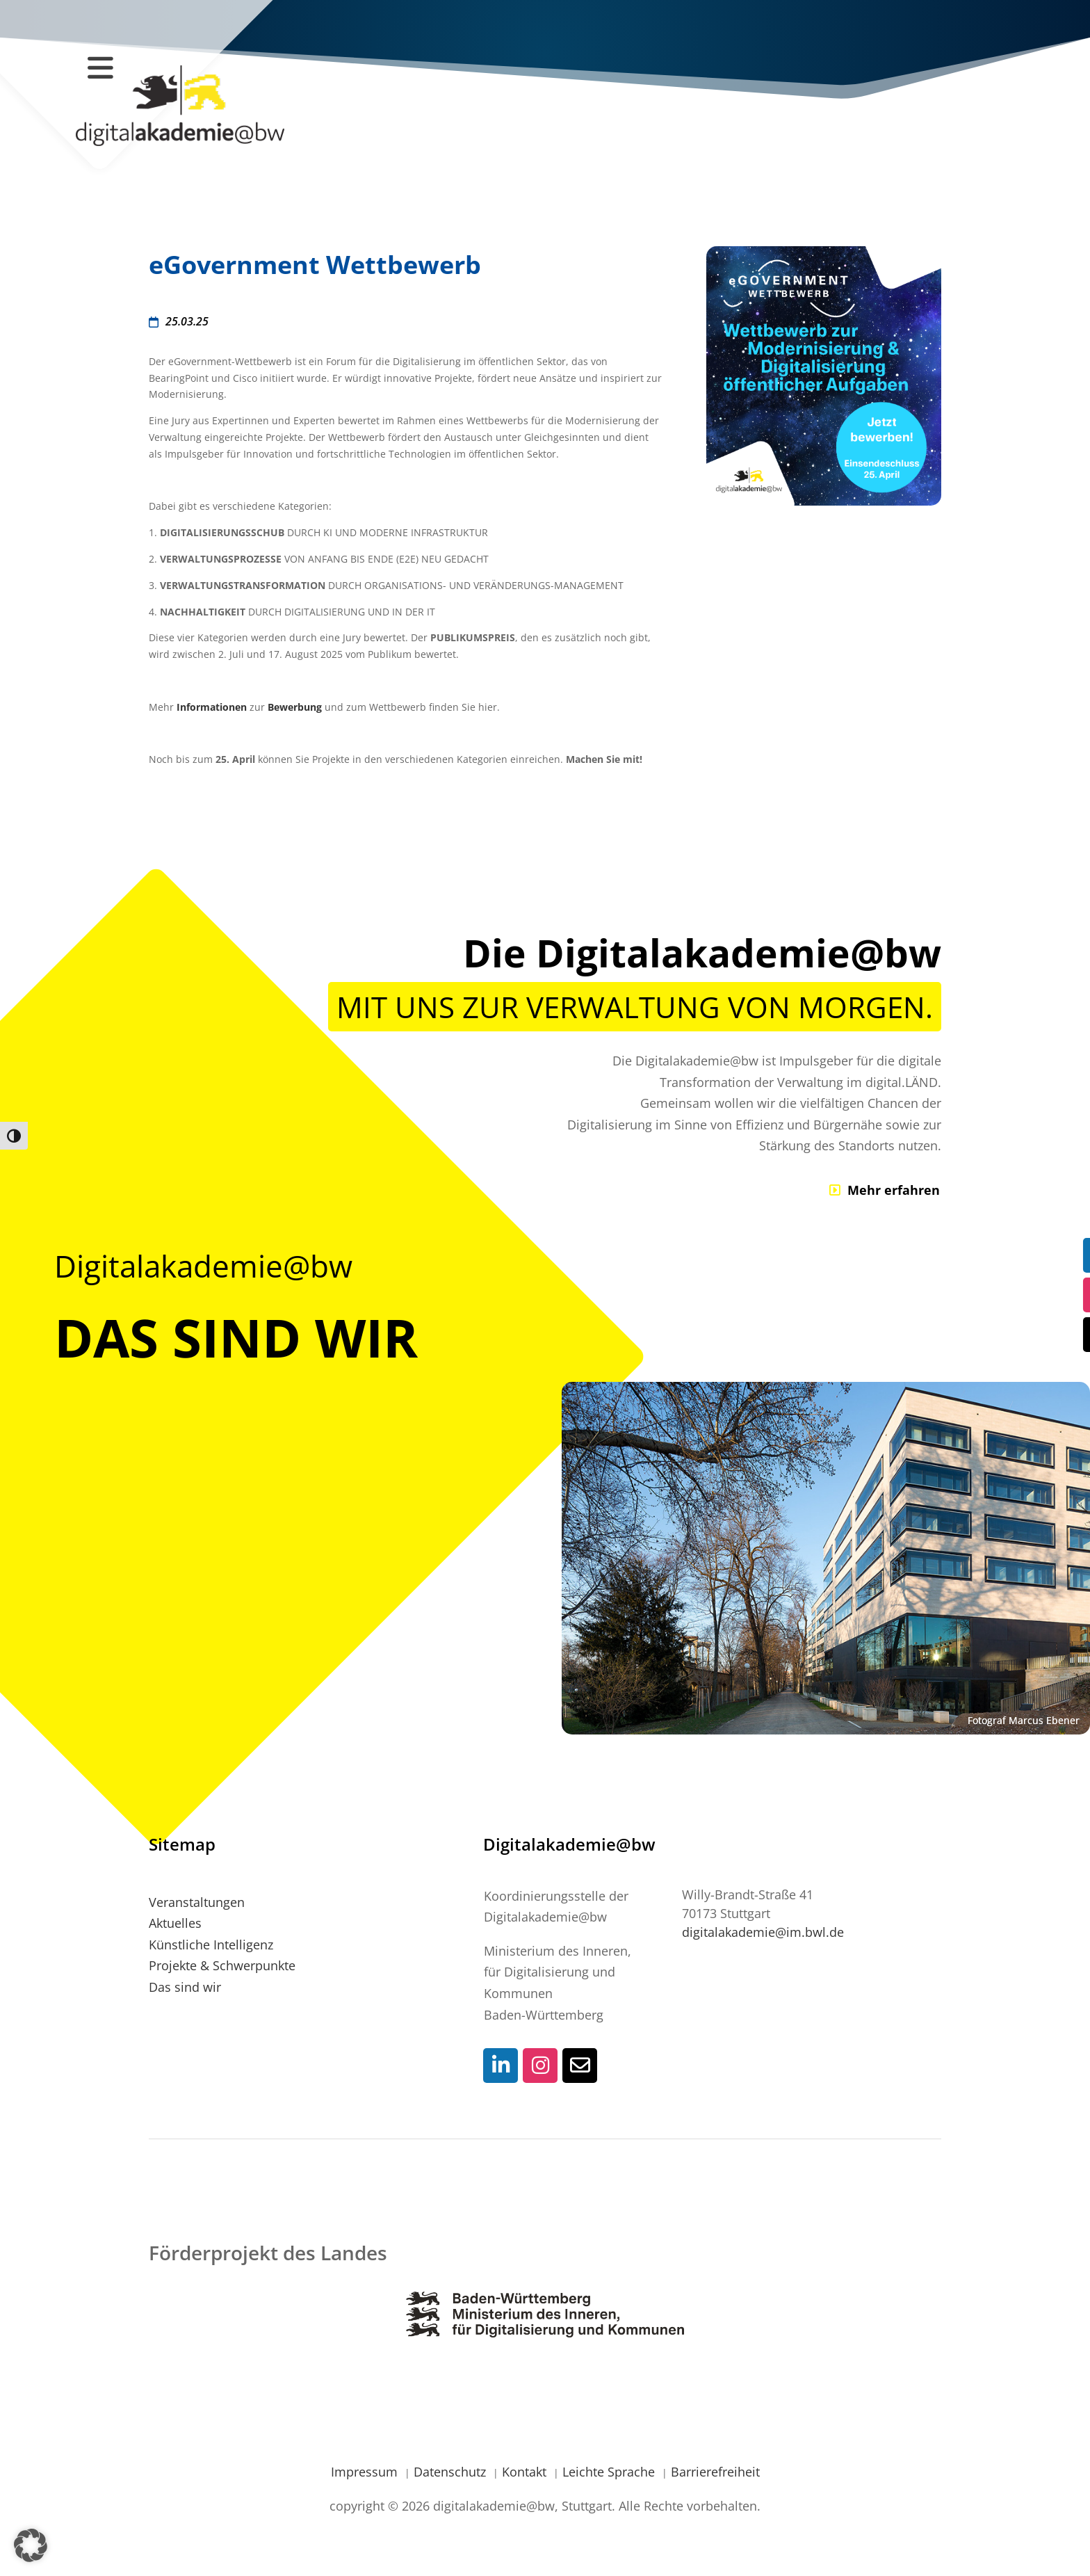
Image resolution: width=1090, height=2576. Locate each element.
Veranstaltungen (197, 1902)
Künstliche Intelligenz (211, 1944)
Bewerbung (295, 707)
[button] (30, 2545)
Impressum (366, 2471)
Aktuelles (175, 1923)
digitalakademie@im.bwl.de (763, 1932)
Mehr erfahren (893, 1190)
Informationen (212, 707)
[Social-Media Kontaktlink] (500, 2065)
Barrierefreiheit (715, 2471)
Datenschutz (451, 2471)
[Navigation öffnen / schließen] (100, 67)
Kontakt (526, 2471)
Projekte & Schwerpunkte (222, 1965)
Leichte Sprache (610, 2471)
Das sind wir (185, 1987)
